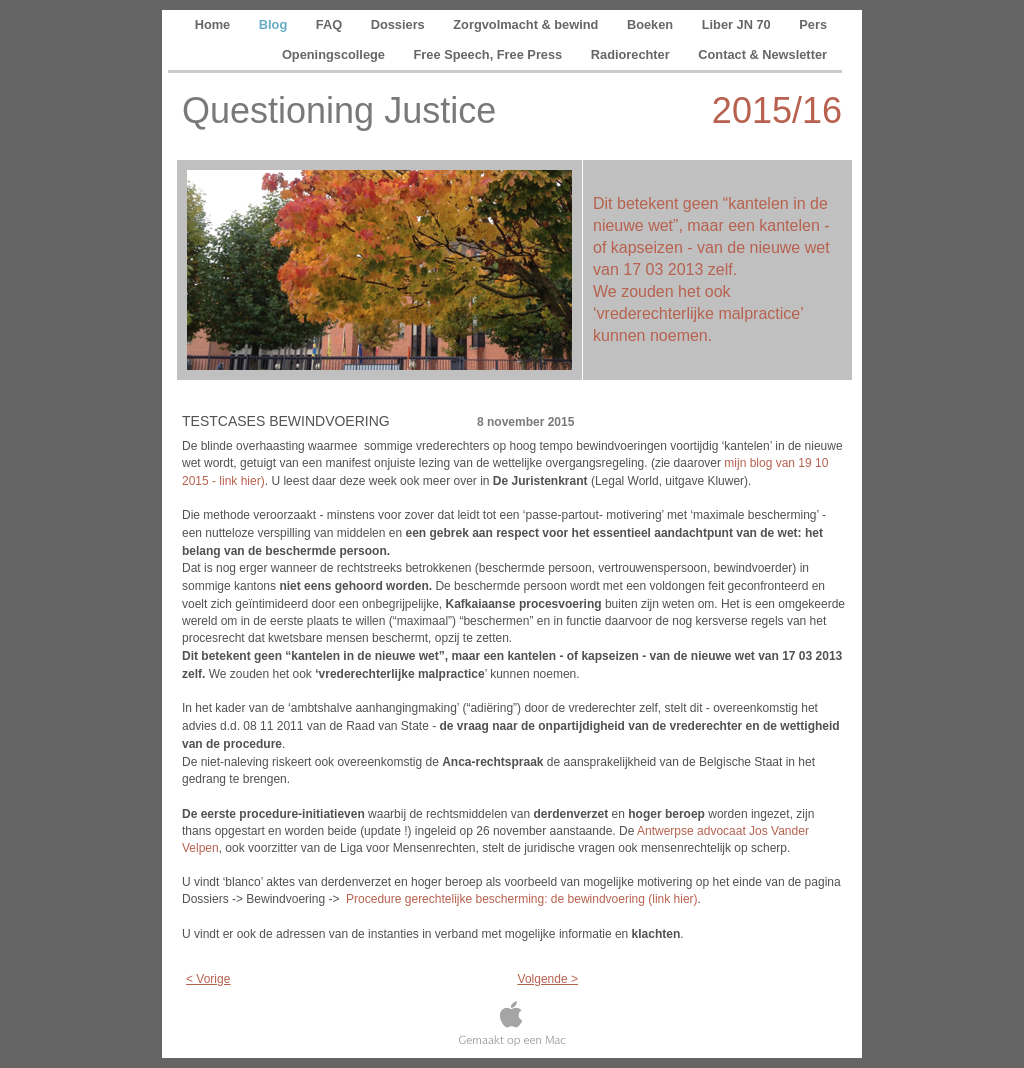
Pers (813, 24)
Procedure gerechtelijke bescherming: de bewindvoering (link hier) (522, 899)
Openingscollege (335, 54)
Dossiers (400, 24)
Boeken (652, 24)
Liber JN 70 (738, 24)
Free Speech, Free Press (490, 54)
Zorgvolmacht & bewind (527, 24)
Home (214, 24)
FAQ (331, 24)
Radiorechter (632, 54)
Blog (275, 24)
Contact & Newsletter (762, 54)
